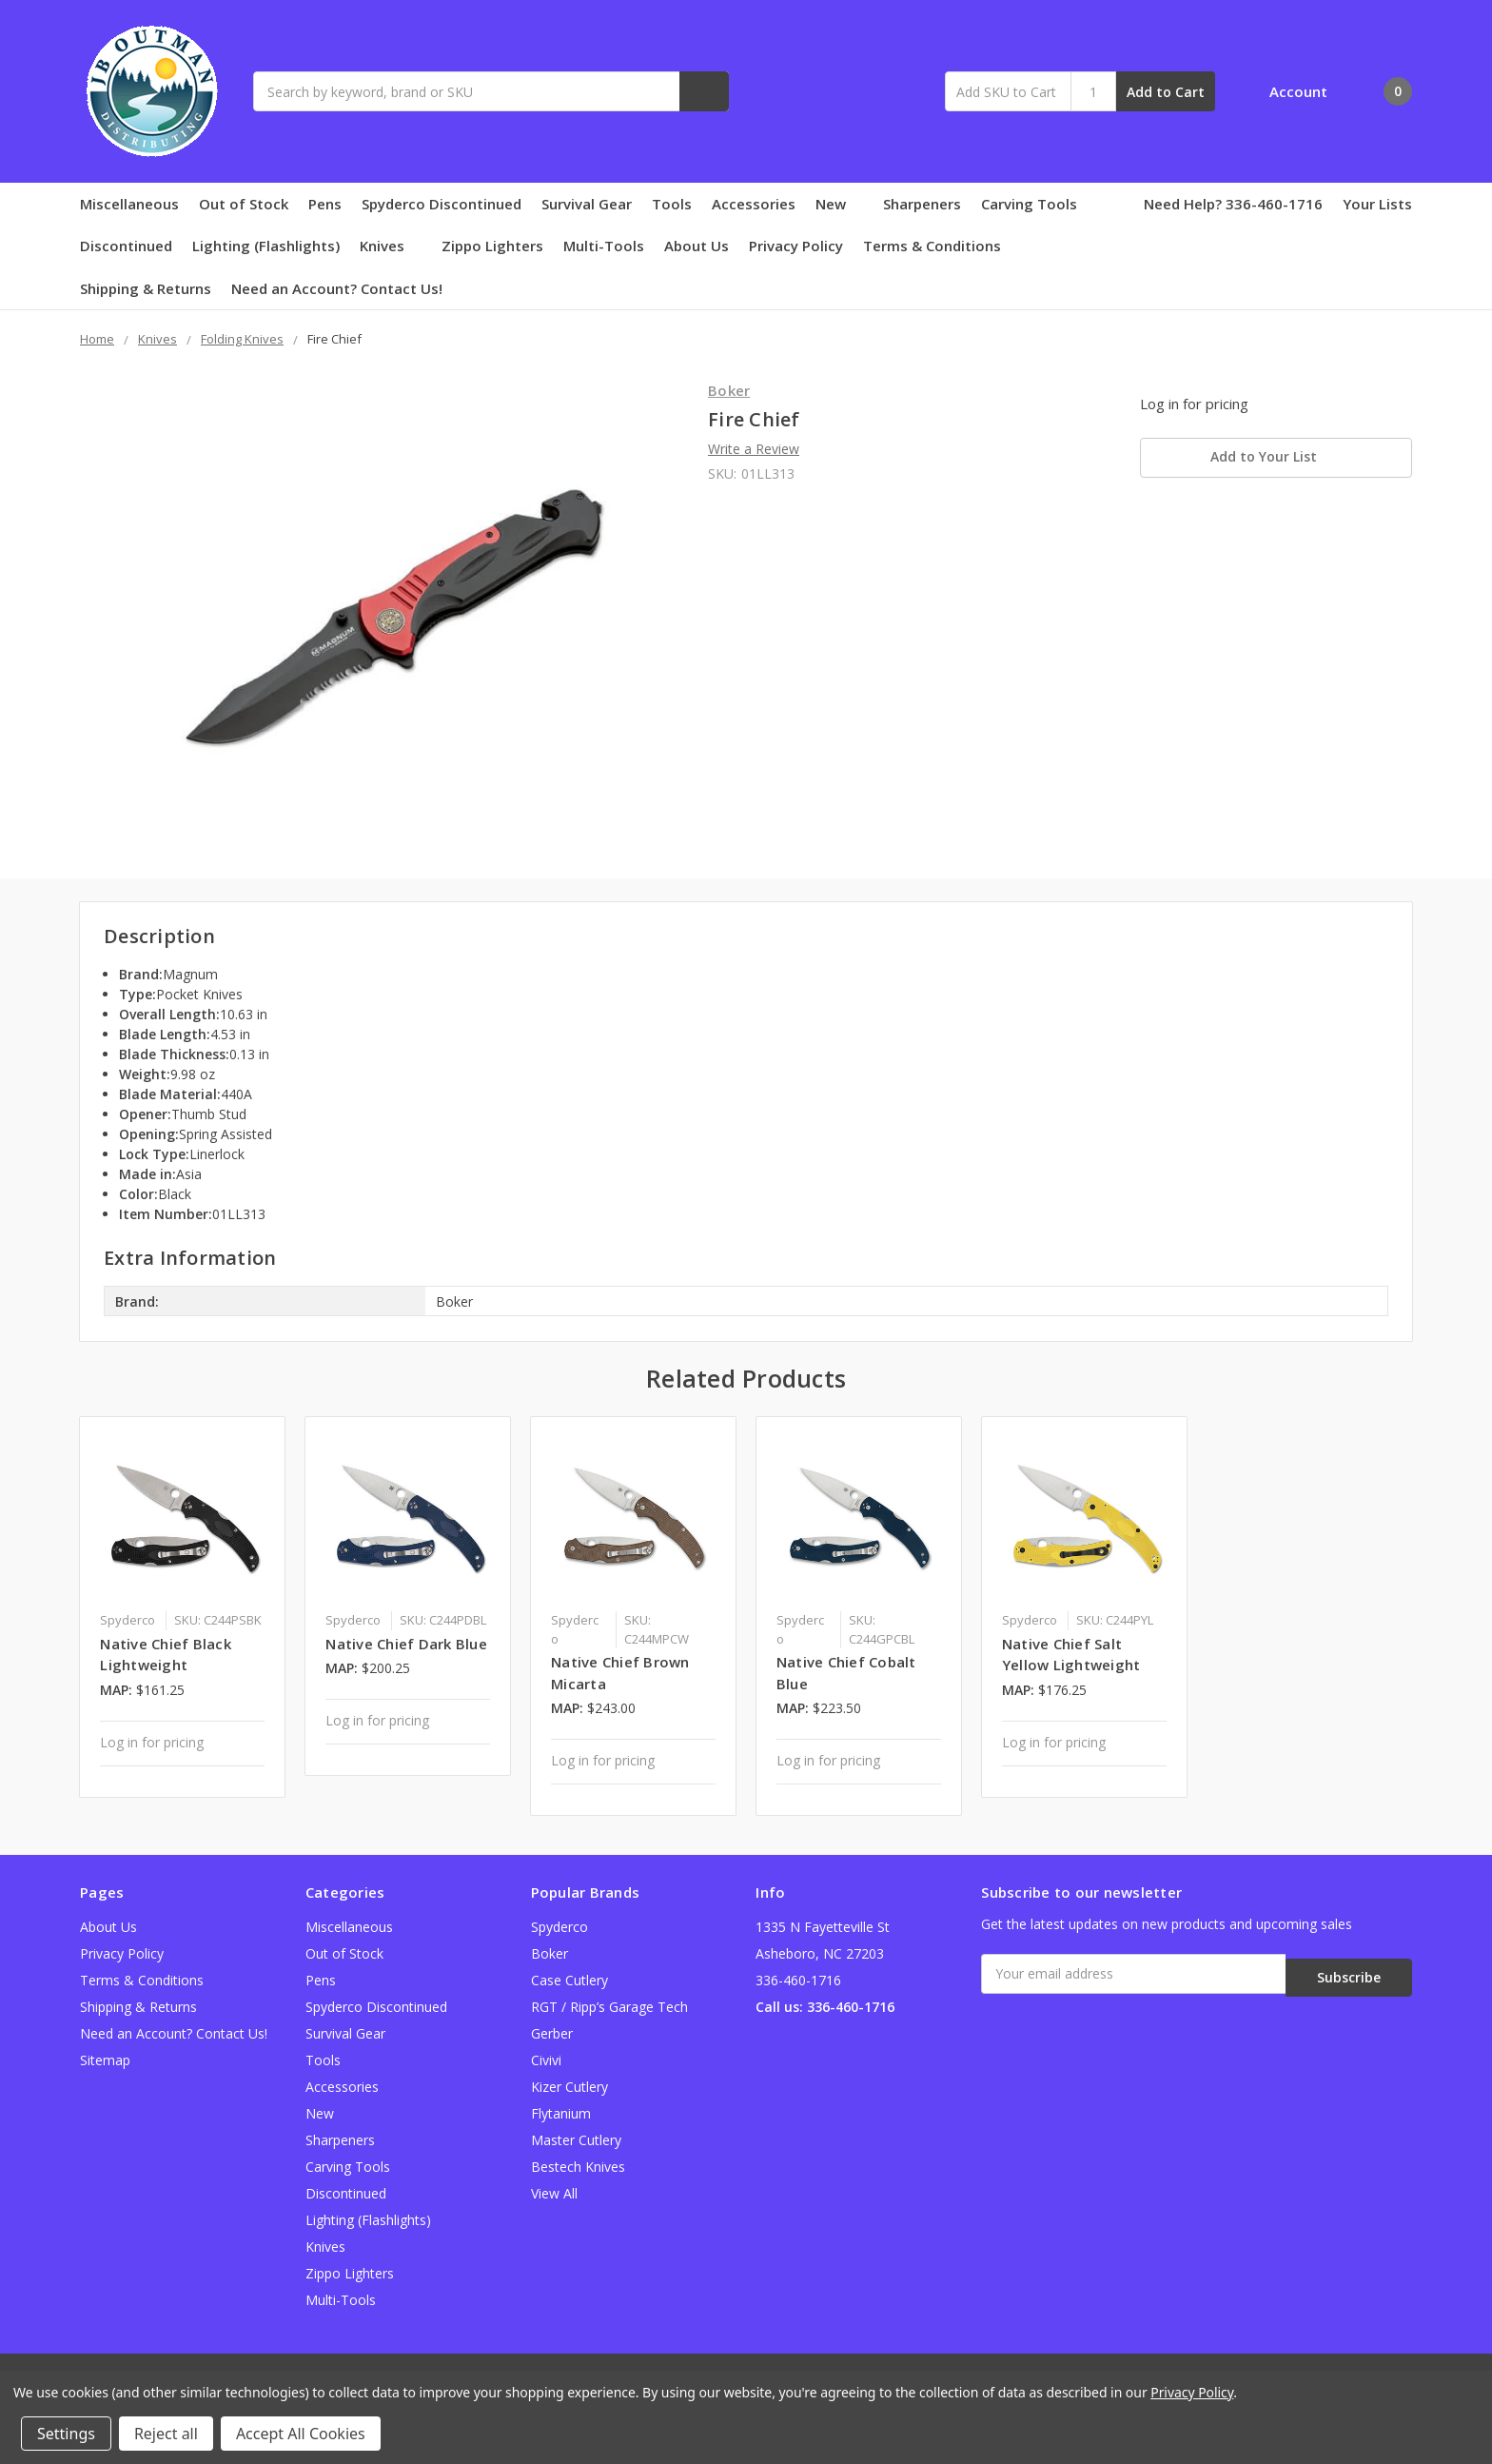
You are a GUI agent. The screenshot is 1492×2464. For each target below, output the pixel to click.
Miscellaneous (129, 203)
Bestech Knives (578, 2167)
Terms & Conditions (932, 245)
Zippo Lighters (492, 245)
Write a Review (753, 449)
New (839, 203)
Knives (391, 245)
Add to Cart (1166, 92)
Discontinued (126, 245)
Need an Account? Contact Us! (336, 288)
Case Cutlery (569, 1980)
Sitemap (105, 2060)
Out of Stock (243, 203)
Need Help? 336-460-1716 (1233, 203)
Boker (549, 1953)
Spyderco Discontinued (441, 203)
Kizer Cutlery (569, 2087)
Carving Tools (1029, 203)
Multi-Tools (603, 245)
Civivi (546, 2060)
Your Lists (1377, 203)
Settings (66, 2433)
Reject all (166, 2433)
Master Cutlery (576, 2140)
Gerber (552, 2033)
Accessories (753, 203)
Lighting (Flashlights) (266, 245)
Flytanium (561, 2113)
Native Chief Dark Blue (406, 1643)
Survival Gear (586, 203)
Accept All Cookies (300, 2433)
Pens (325, 203)
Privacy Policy (796, 245)
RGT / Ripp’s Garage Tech (609, 2007)
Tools (672, 203)
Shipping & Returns (145, 288)
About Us (696, 245)
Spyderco (559, 1927)
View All (554, 2193)
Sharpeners (922, 203)
